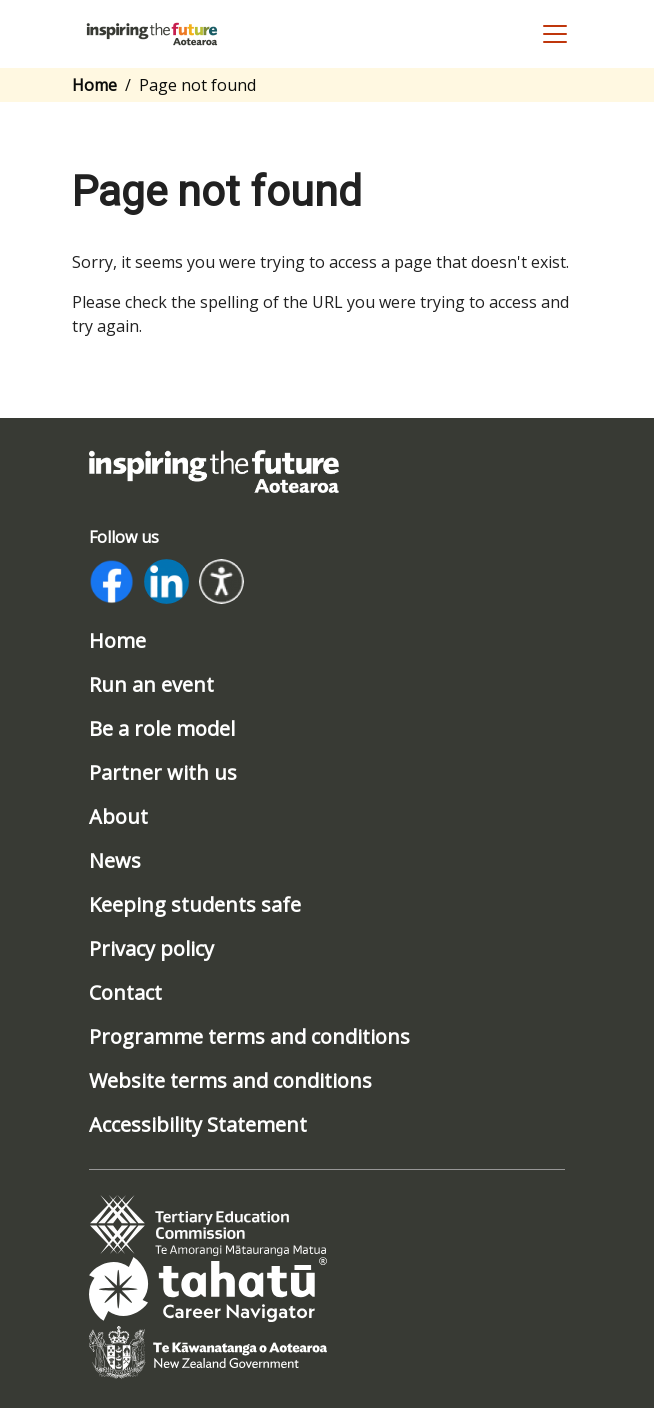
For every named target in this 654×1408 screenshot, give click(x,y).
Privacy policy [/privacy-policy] (151, 949)
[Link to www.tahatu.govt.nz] (208, 1288)
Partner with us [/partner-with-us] (163, 773)
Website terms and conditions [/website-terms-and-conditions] (230, 1081)
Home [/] (117, 641)
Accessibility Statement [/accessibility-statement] (198, 1125)
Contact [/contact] (125, 993)
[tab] (208, 1226)
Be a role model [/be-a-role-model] (162, 729)
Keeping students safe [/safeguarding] (195, 905)
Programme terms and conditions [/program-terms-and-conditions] (249, 1037)
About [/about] (118, 817)
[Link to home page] (214, 470)
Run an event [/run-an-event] (151, 685)
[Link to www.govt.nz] (208, 1351)
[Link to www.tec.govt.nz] (208, 1225)
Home (94, 85)
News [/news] (115, 861)
